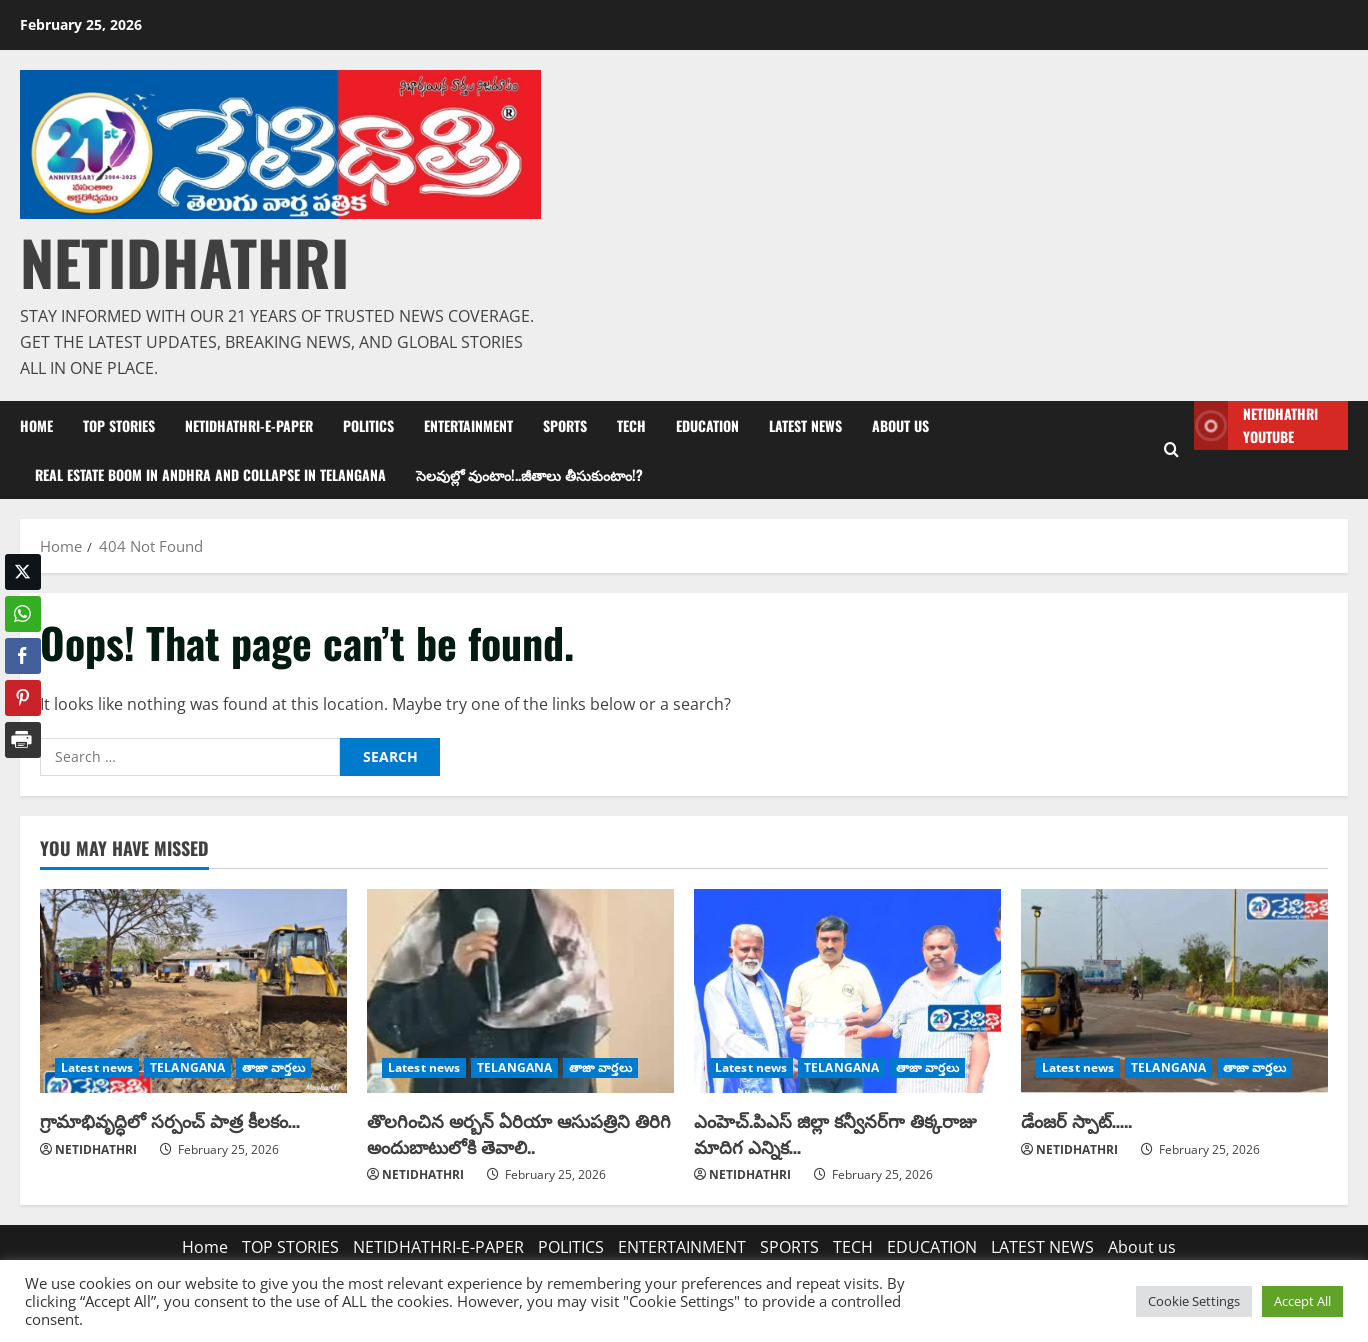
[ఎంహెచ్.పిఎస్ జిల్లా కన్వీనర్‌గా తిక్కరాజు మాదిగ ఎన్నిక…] (847, 991)
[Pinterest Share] (23, 698)
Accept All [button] (1302, 1301)
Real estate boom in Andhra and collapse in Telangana (210, 474)
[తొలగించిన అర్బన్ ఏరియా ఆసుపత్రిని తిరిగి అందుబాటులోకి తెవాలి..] (520, 991)
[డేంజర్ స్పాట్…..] (1174, 991)
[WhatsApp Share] (23, 614)
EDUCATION (707, 425)
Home (36, 425)
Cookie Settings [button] (1194, 1301)
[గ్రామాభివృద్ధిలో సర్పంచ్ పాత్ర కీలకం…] (193, 991)
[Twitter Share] (23, 572)
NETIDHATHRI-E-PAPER (249, 425)
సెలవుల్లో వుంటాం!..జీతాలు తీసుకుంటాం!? (529, 474)
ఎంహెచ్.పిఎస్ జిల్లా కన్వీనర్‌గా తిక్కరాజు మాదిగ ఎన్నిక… (835, 1132)
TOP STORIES (119, 425)
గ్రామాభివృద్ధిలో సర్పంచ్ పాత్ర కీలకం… (170, 1120)
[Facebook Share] (23, 656)
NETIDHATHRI (184, 261)
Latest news (97, 1067)
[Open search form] (1171, 450)
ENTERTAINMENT (468, 425)
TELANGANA (187, 1067)
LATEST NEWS (805, 425)
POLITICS (368, 425)
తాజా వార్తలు (273, 1067)
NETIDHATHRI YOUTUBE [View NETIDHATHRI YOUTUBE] (1256, 425)
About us (900, 425)
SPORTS (565, 425)
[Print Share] (23, 740)
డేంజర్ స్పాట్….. (1076, 1120)
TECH (631, 425)
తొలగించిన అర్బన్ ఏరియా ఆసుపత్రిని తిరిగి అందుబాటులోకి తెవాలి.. (519, 1132)
